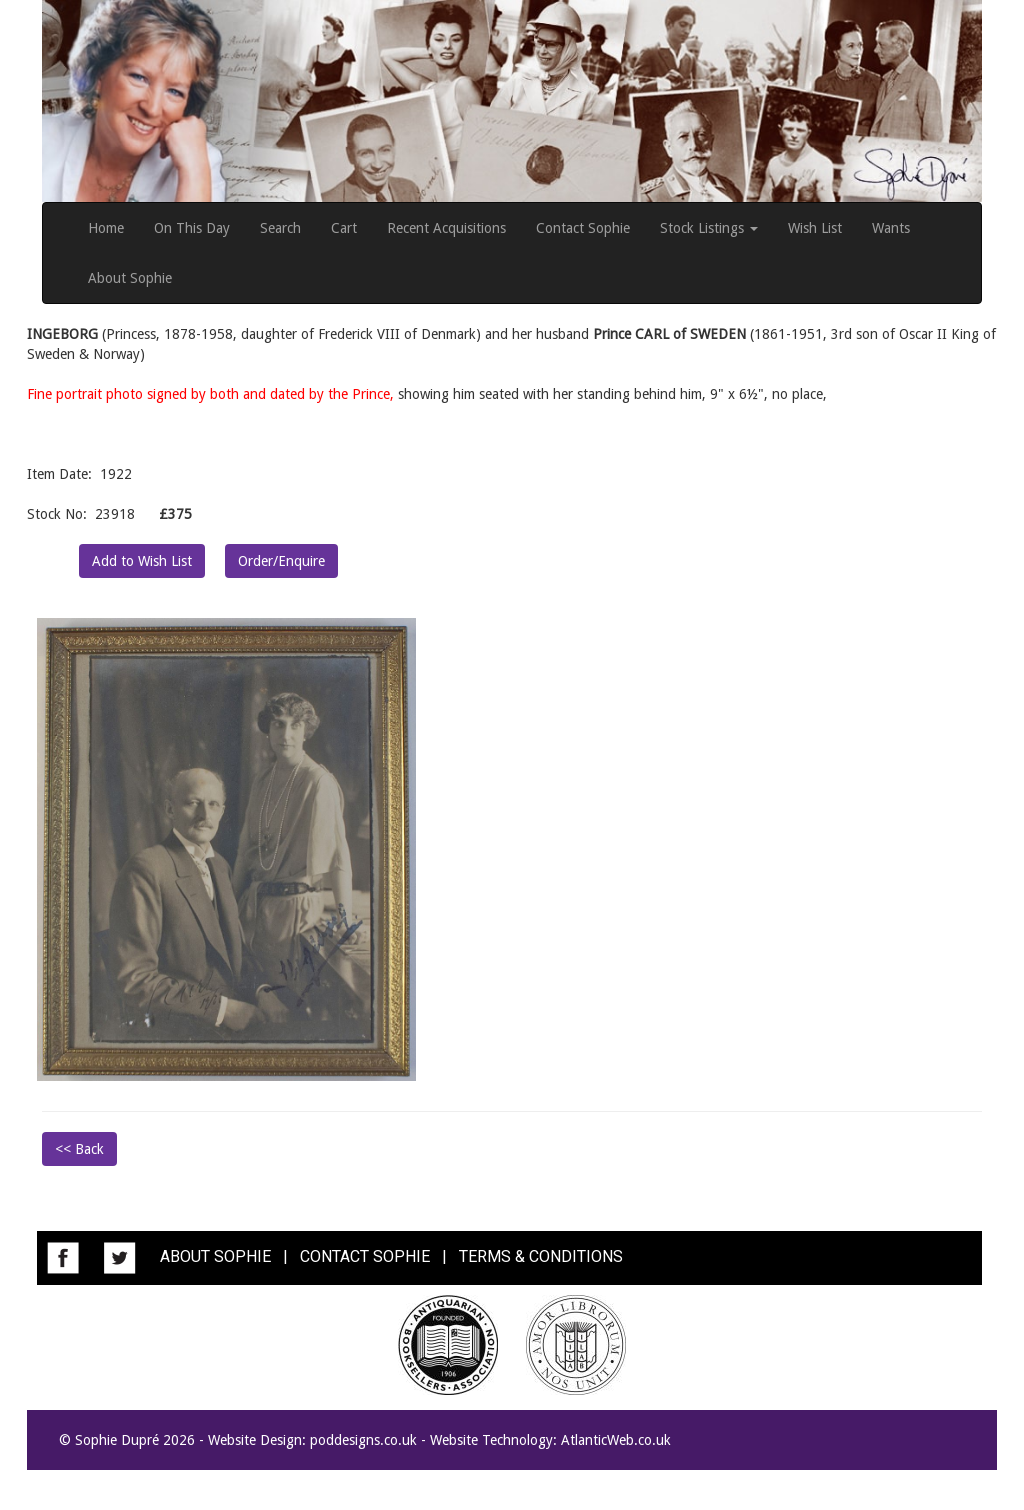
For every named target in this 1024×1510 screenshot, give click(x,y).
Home (106, 228)
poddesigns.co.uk (363, 1440)
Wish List (815, 228)
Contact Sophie (583, 228)
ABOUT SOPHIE (215, 1256)
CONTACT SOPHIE (365, 1256)
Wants (891, 228)
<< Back (79, 1149)
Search (280, 228)
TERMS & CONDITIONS (541, 1256)
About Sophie (130, 278)
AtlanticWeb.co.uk (616, 1440)
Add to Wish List (142, 561)
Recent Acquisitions (446, 228)
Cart (344, 228)
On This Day (192, 228)
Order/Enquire (281, 561)
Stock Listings (709, 228)
